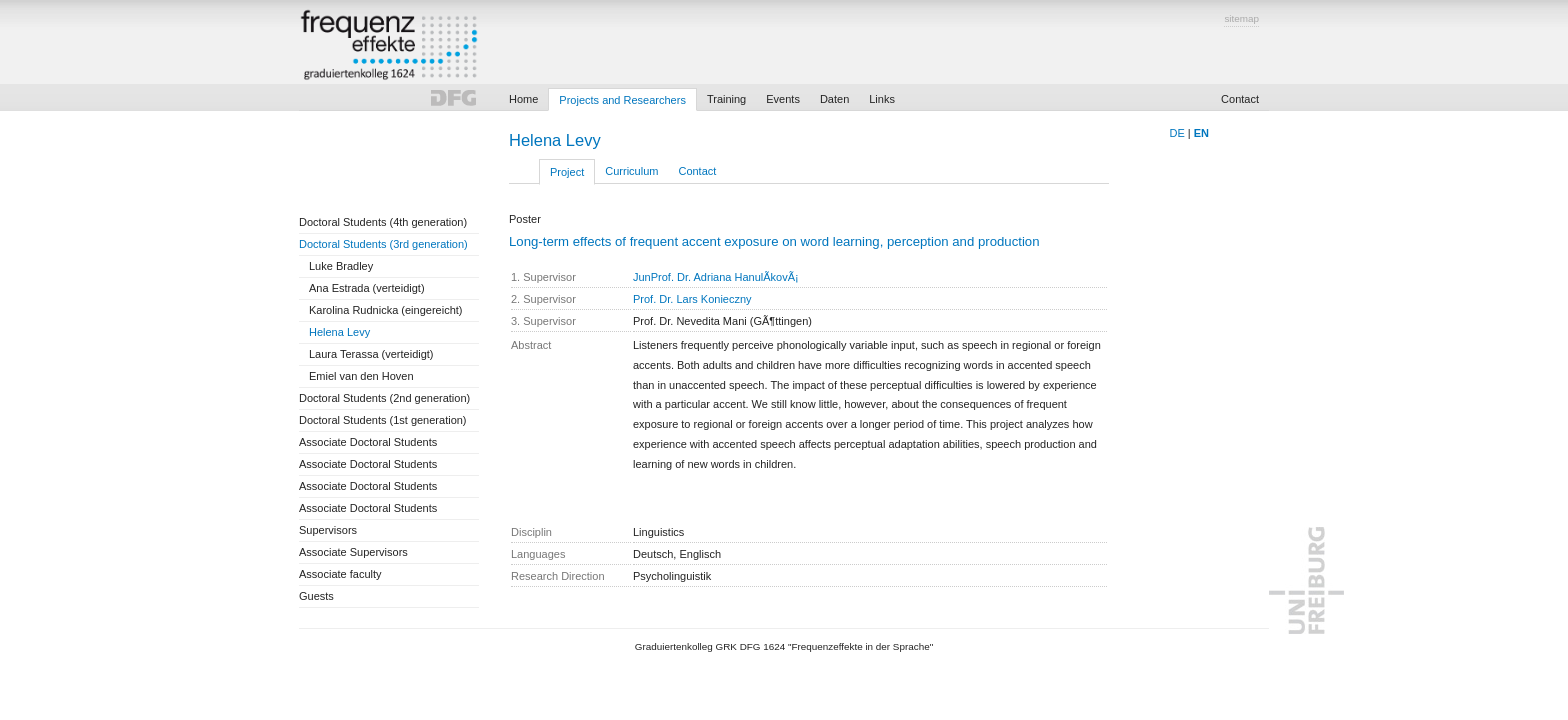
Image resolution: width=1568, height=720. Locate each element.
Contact (1240, 99)
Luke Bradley (341, 266)
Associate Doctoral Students (368, 442)
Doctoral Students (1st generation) (383, 420)
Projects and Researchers (622, 100)
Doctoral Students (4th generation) (383, 222)
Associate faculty (340, 574)
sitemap (1241, 18)
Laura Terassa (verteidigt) (371, 354)
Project (567, 172)
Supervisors (328, 530)
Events (783, 99)
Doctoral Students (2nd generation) (384, 398)
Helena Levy (339, 332)
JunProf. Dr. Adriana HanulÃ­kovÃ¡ (716, 277)
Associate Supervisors (353, 552)
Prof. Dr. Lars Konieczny (692, 299)
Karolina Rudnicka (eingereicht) (385, 310)
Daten (834, 99)
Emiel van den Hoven (361, 376)
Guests (316, 596)
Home (523, 99)
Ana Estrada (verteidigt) (367, 288)
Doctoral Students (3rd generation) (383, 244)
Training (726, 99)
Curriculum (631, 171)
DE (1176, 133)
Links (882, 99)
